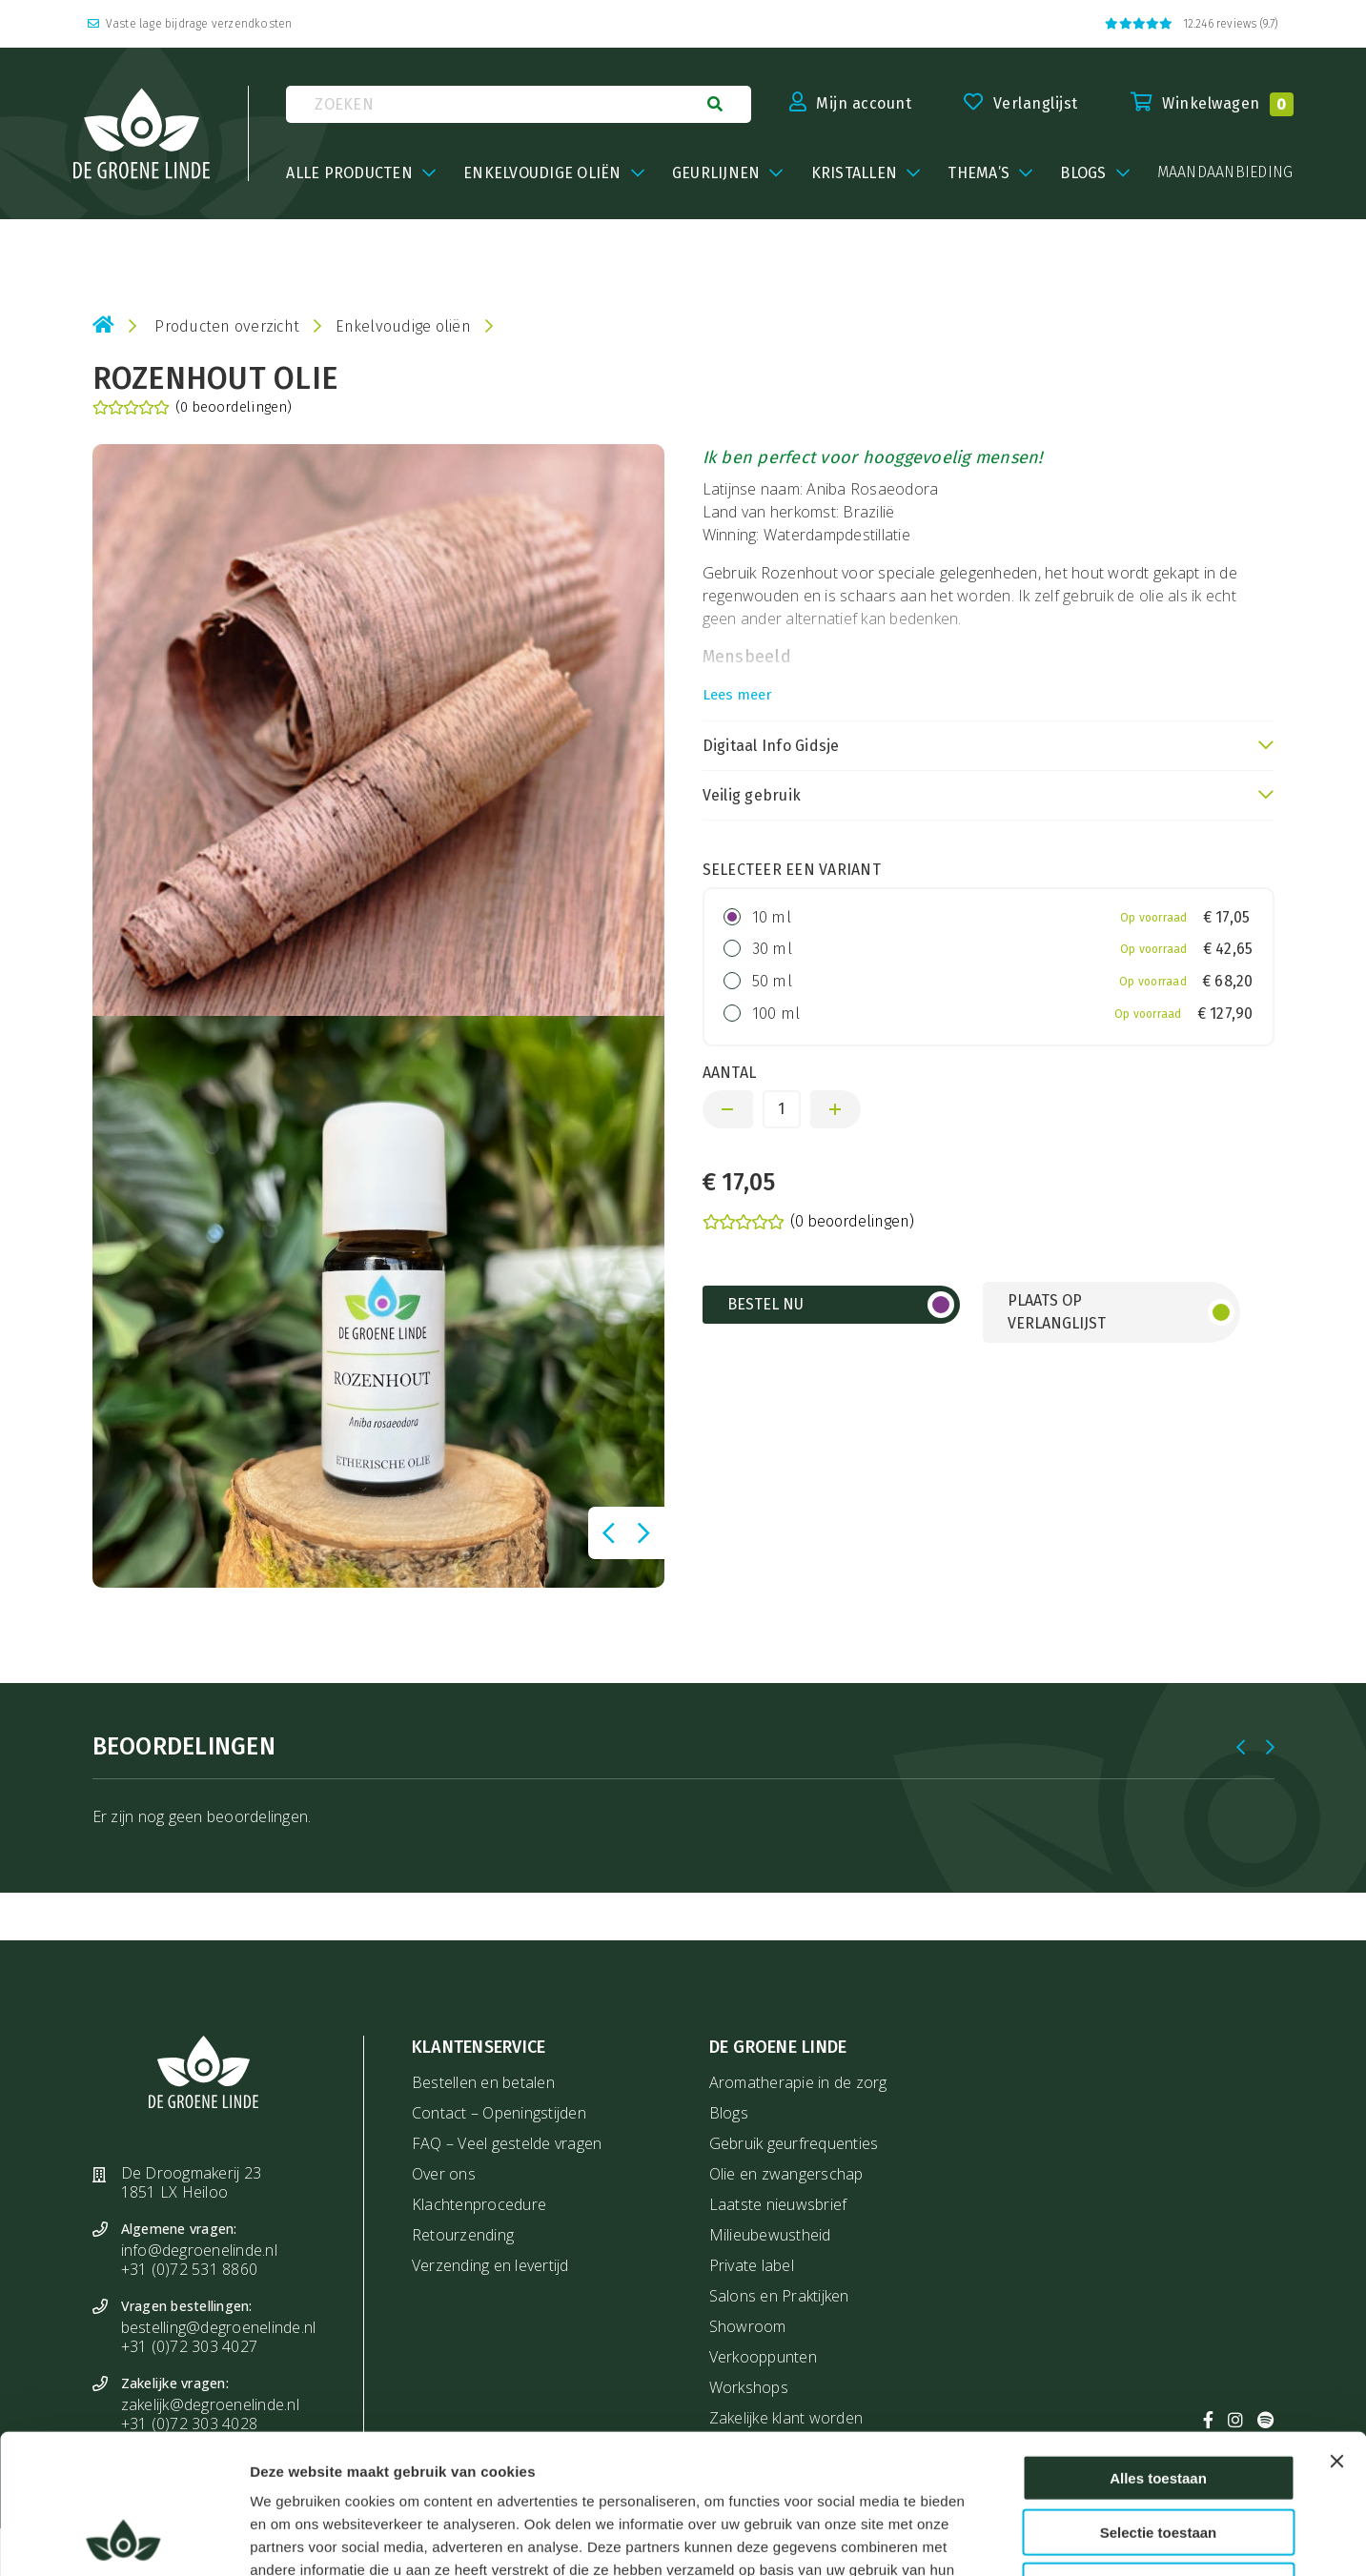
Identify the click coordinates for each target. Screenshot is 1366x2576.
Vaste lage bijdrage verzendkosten (190, 23)
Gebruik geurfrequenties (794, 2143)
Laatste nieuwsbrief (778, 2204)
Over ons (444, 2173)
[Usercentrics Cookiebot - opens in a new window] (123, 2539)
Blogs (728, 2112)
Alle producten (349, 173)
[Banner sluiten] (1336, 2330)
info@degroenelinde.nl (199, 2250)
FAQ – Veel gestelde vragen (507, 2143)
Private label (751, 2265)
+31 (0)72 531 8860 (189, 2269)
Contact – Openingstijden (499, 2112)
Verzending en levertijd (490, 2265)
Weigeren (1158, 2454)
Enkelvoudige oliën (542, 173)
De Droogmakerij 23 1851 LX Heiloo (191, 2182)
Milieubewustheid (770, 2234)
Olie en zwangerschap (786, 2173)
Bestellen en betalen (483, 2082)
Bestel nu (765, 1304)
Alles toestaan (1158, 2347)
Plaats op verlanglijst (1057, 1311)
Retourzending (463, 2234)
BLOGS (1083, 173)
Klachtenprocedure (479, 2204)
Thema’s (978, 173)
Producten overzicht (226, 326)
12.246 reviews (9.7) (1191, 23)
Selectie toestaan (1158, 2401)
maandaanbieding (1225, 172)
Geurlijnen (716, 173)
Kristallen (854, 173)
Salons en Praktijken (779, 2295)
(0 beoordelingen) (192, 408)
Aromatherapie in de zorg (798, 2082)
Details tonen (1037, 2538)
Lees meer (737, 694)
